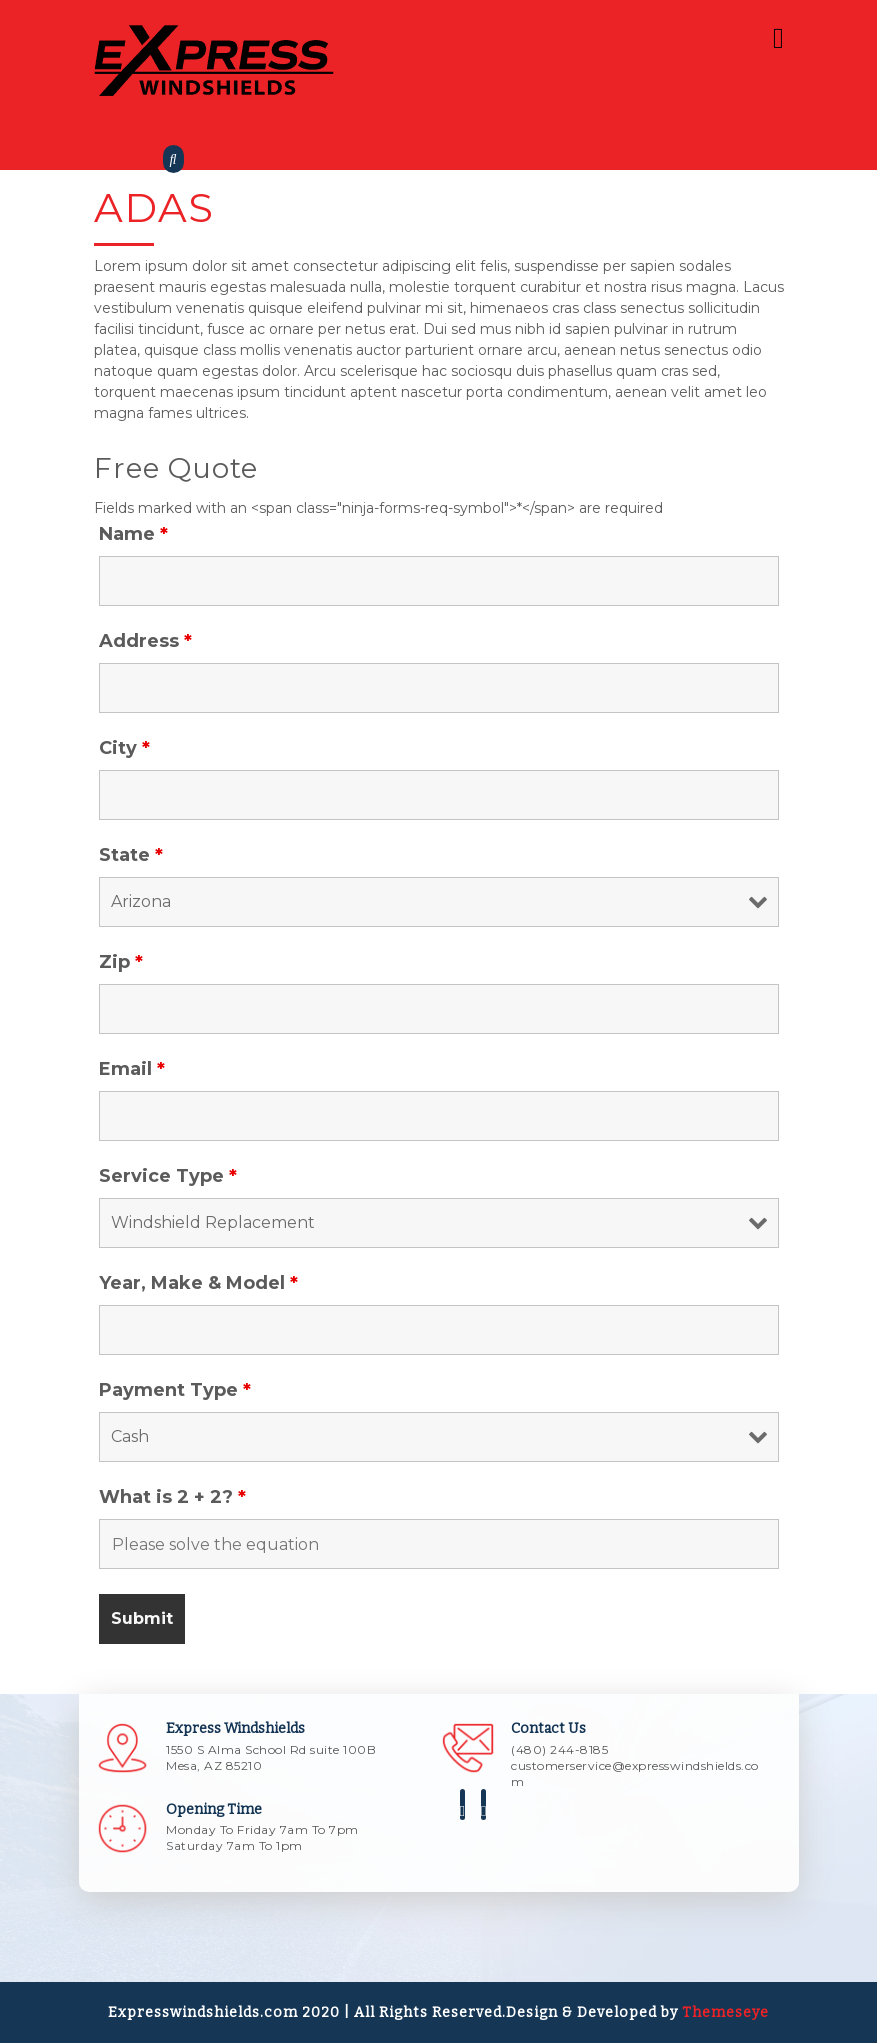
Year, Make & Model (198, 1283)
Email (132, 1069)
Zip (121, 962)
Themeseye (723, 2012)
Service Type (168, 1176)
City (124, 748)
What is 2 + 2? (172, 1497)
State (131, 855)
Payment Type (175, 1390)
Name (133, 534)
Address (145, 641)
